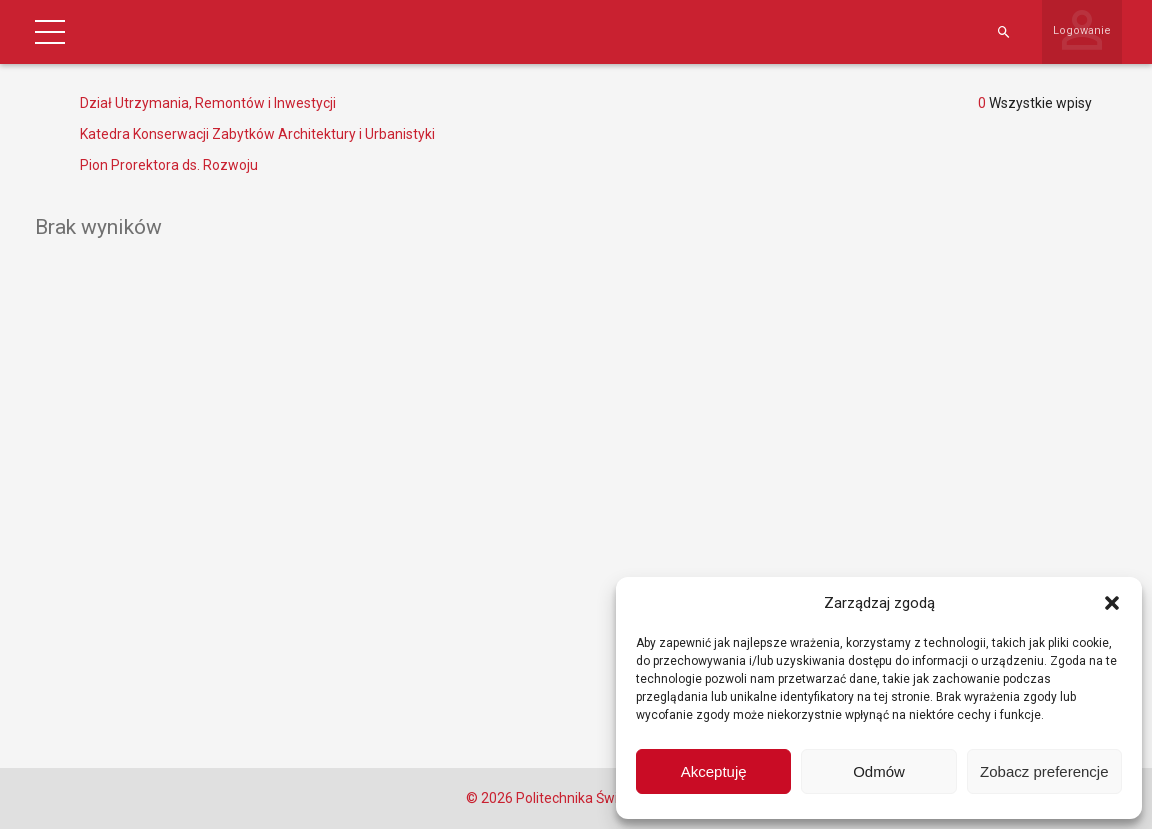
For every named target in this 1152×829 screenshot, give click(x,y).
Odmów (879, 771)
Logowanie (1082, 30)
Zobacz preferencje (1044, 771)
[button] (1112, 603)
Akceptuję (714, 771)
